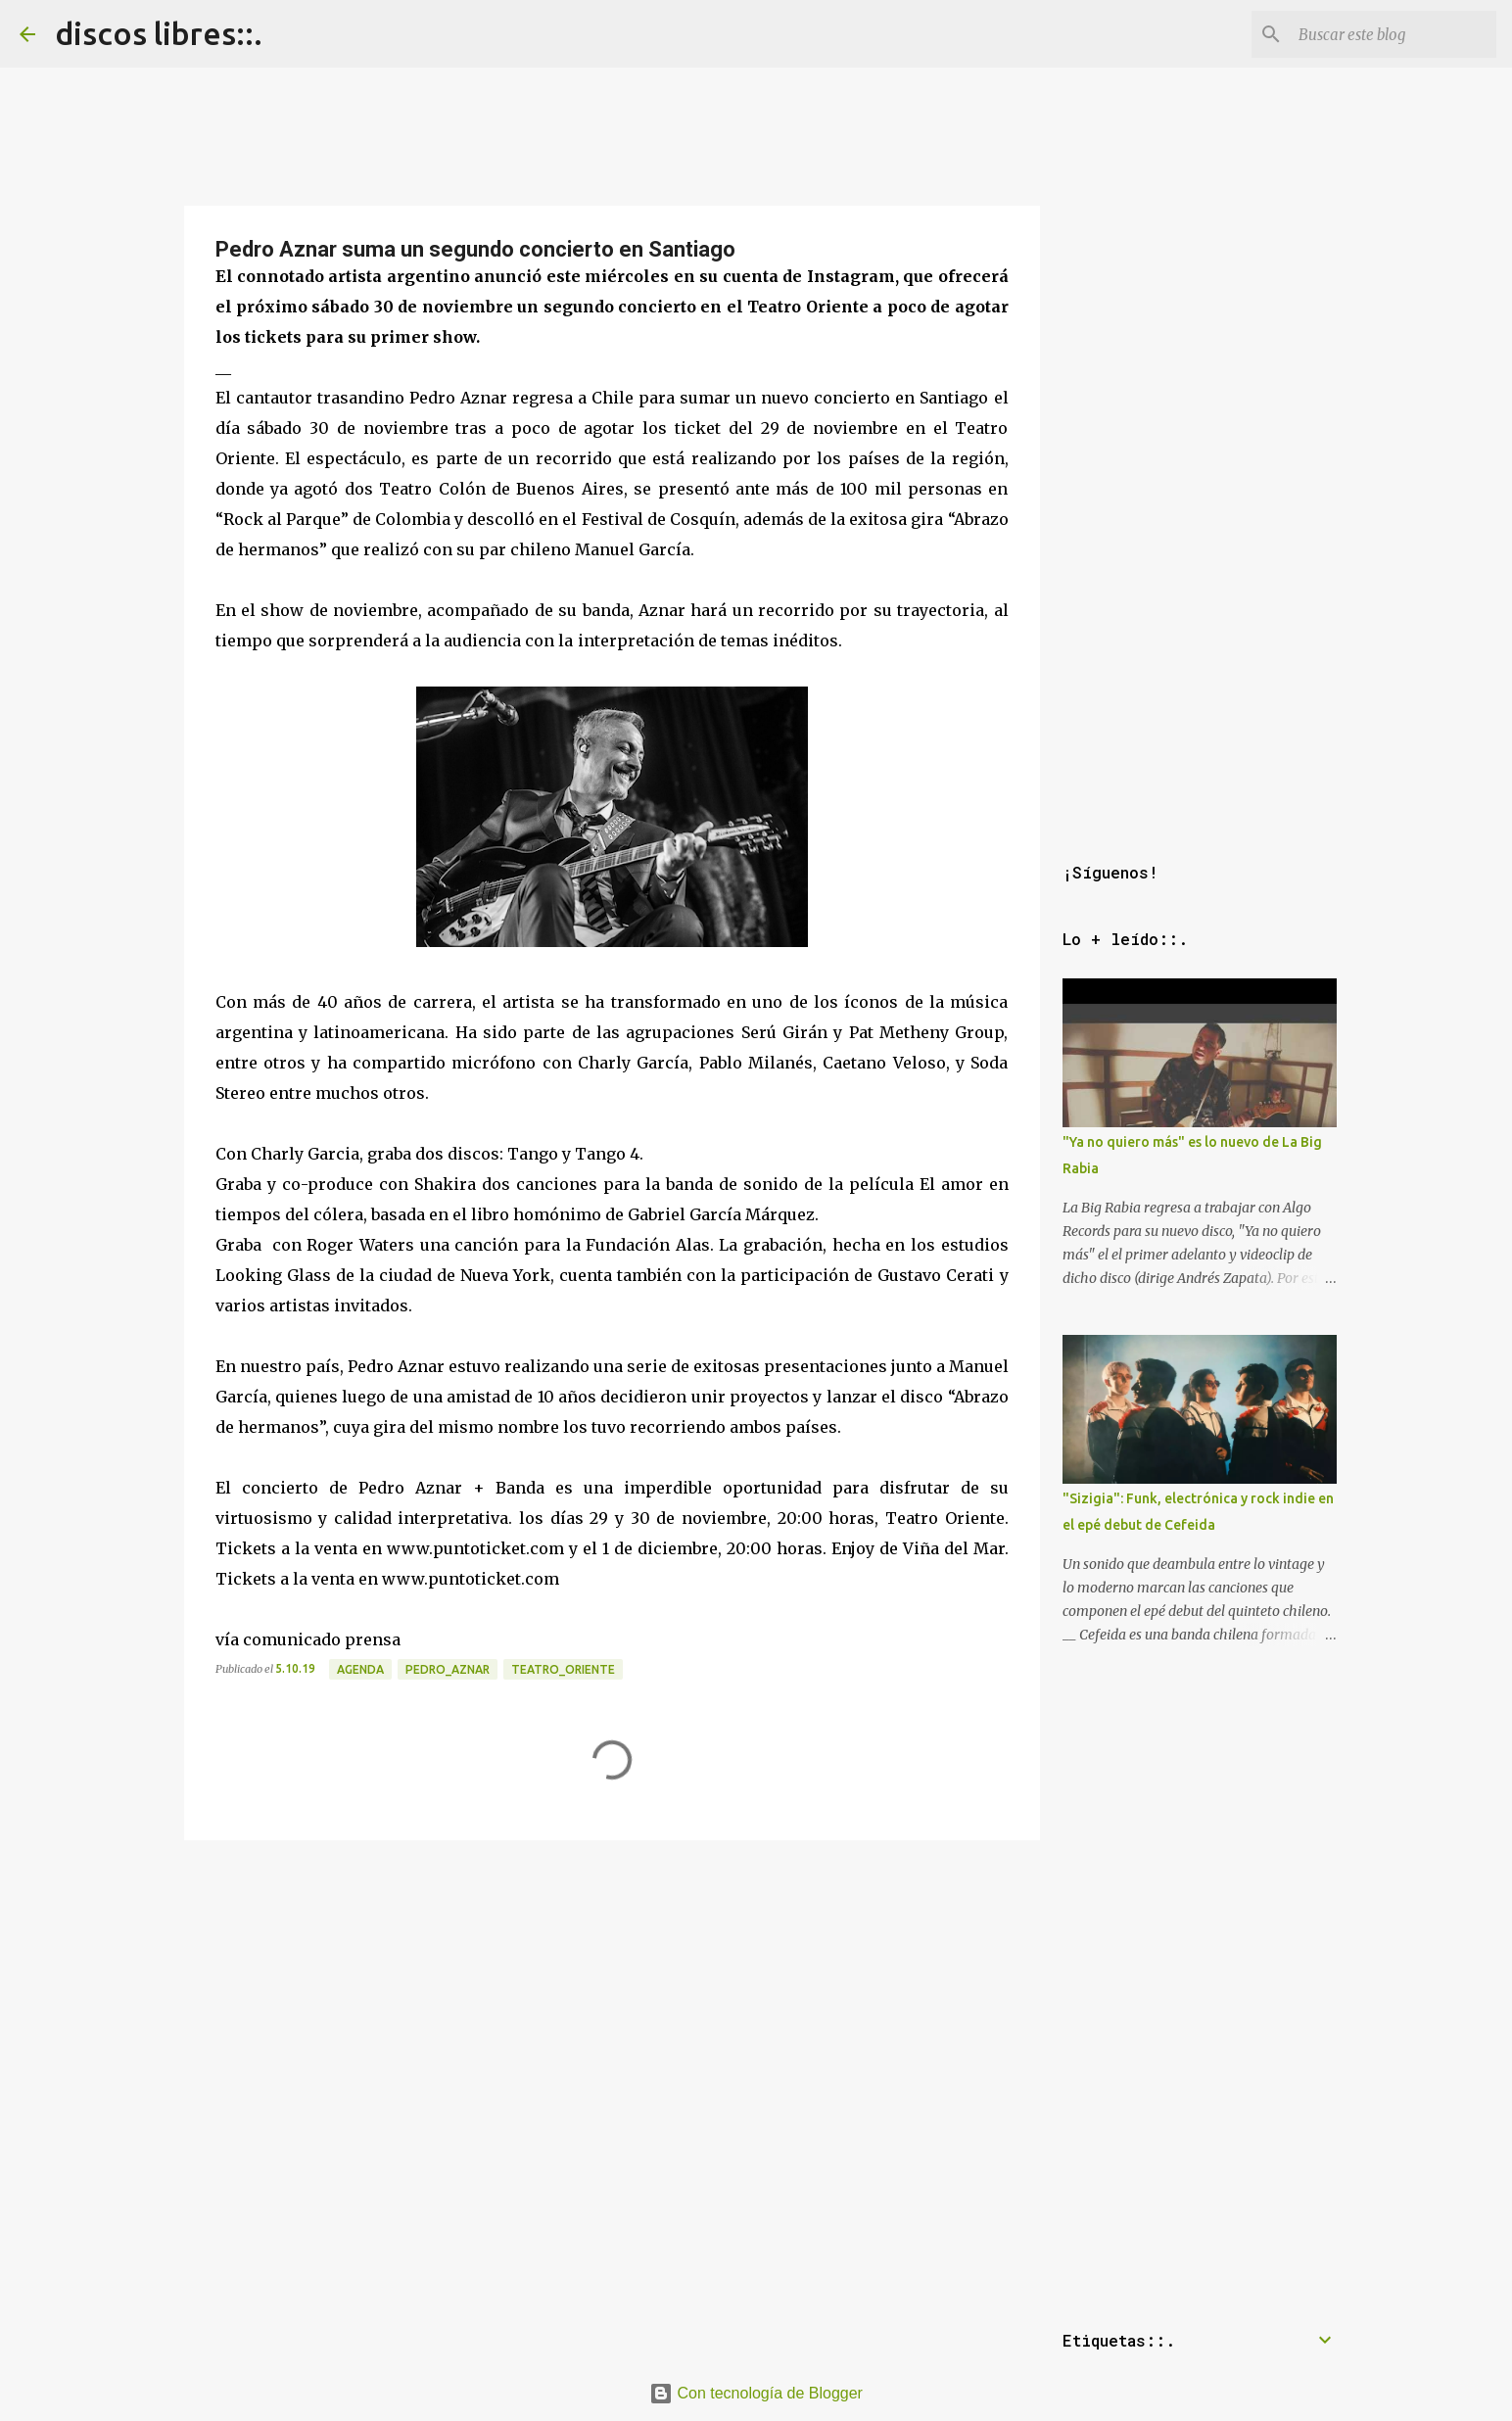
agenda (360, 1669)
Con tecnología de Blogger (756, 2393)
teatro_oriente (563, 1669)
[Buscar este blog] (1393, 34)
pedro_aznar (447, 1669)
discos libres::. (158, 33)
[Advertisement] (612, 1985)
